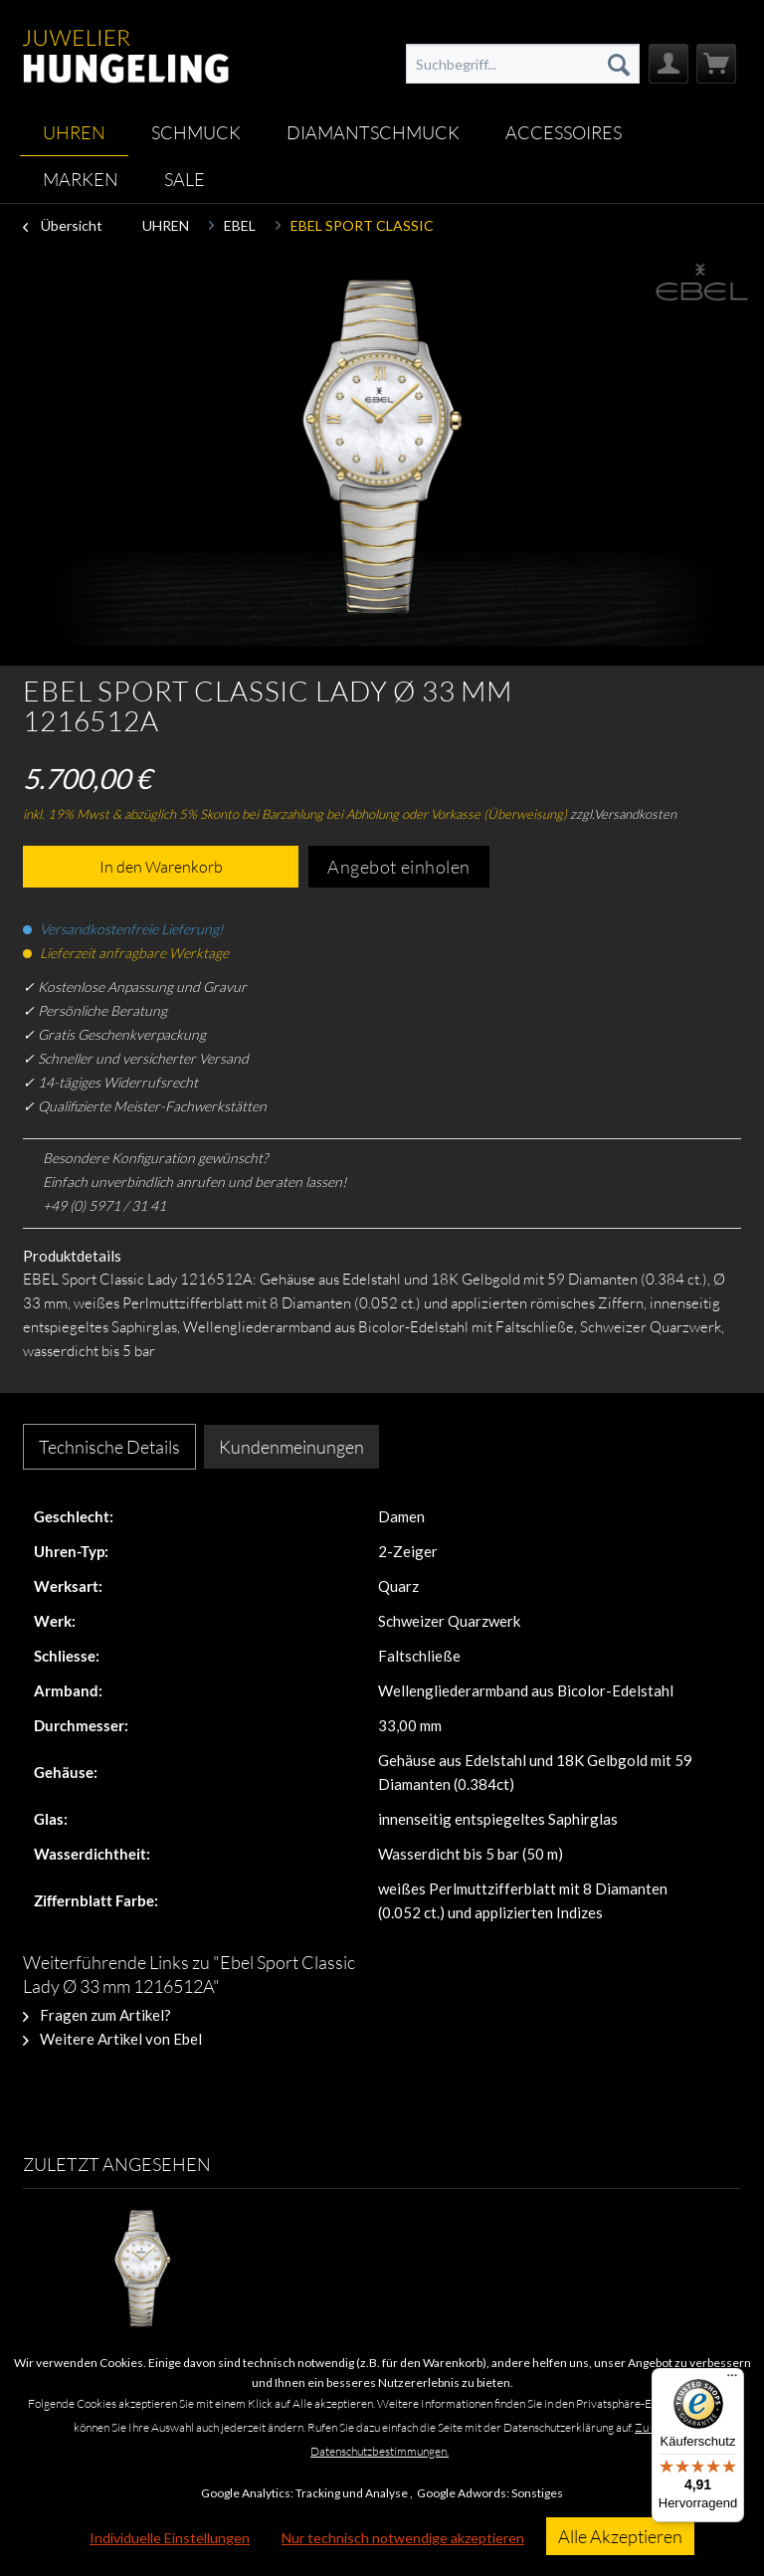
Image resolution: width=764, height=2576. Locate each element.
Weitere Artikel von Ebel (112, 2039)
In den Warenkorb (161, 867)
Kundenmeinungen (291, 1447)
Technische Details (109, 1447)
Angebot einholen (399, 867)
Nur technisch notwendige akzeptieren (403, 2537)
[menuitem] (523, 64)
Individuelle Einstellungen (170, 2537)
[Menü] (732, 2380)
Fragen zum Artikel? (97, 2015)
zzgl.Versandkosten (623, 814)
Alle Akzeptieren (620, 2536)
